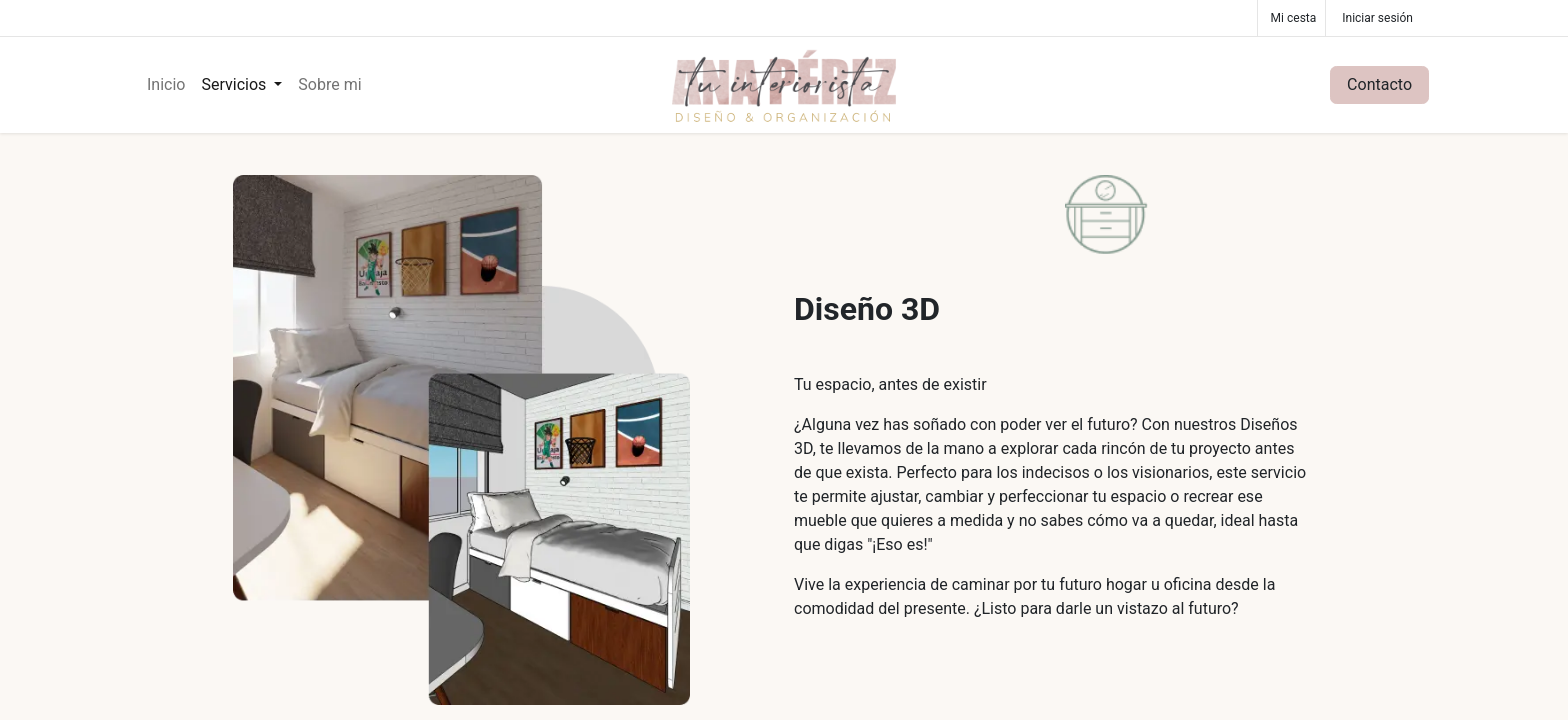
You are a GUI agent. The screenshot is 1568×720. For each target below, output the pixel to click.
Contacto (1379, 84)
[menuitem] (166, 85)
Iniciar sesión (1377, 18)
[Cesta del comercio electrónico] (1292, 18)
